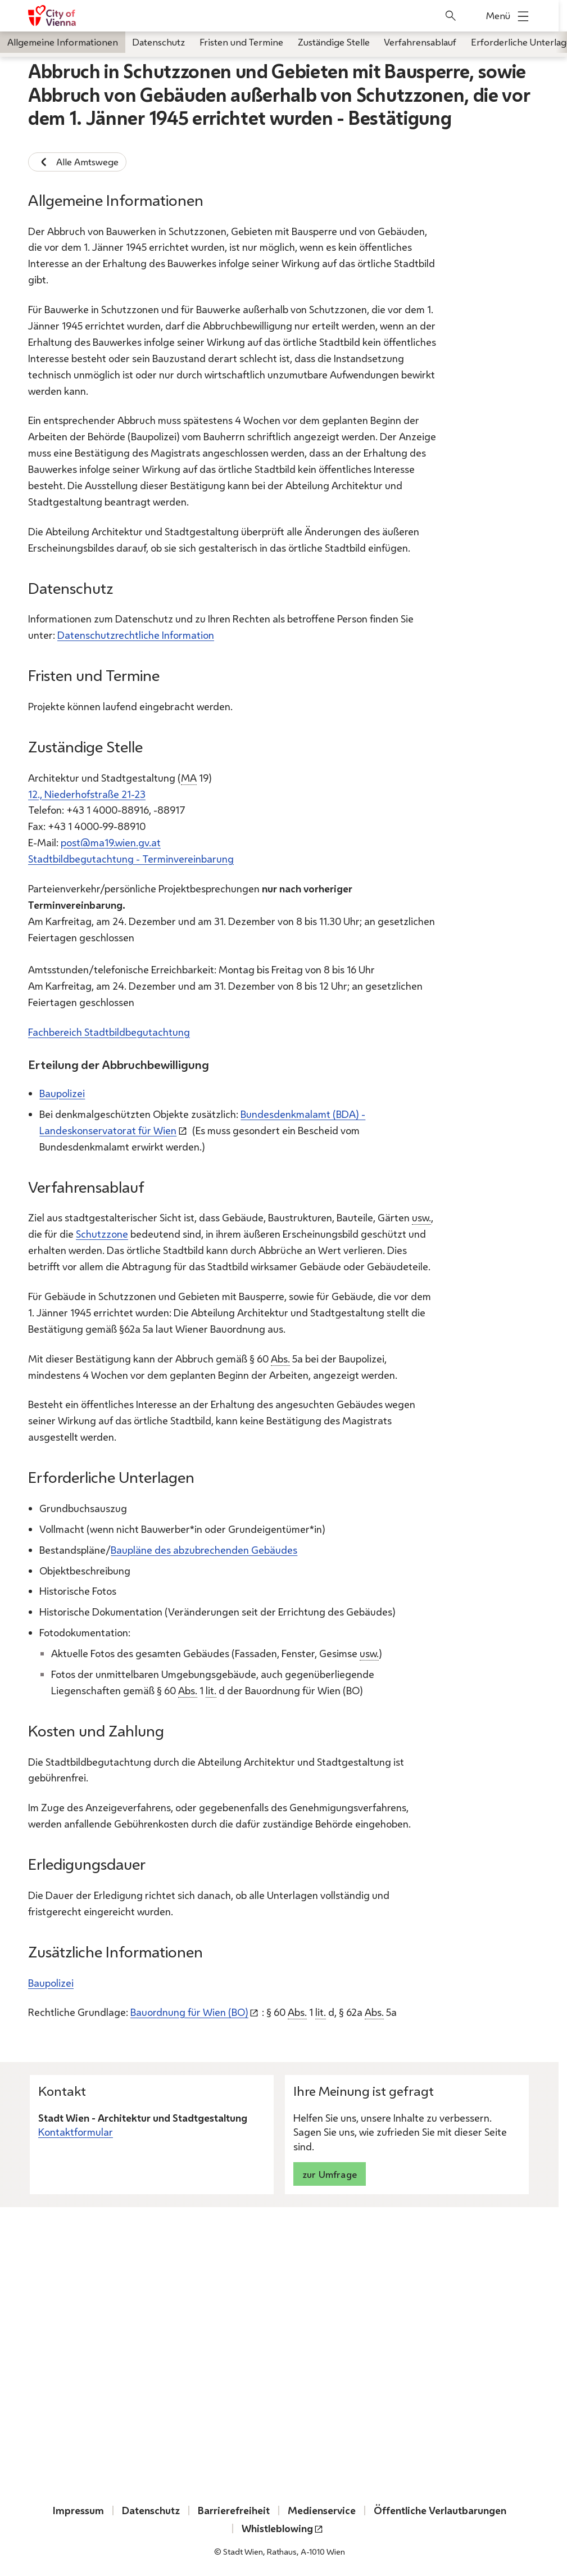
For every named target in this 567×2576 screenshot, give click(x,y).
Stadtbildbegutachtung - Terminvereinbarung (131, 858)
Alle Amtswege (77, 162)
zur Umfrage (329, 2174)
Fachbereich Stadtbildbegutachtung (109, 1032)
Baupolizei (62, 1093)
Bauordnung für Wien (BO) (189, 2012)
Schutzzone (102, 1233)
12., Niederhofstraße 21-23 (87, 794)
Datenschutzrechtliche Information (135, 635)
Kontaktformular (75, 2132)
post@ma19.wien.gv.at (111, 842)
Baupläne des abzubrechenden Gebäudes (204, 1550)
